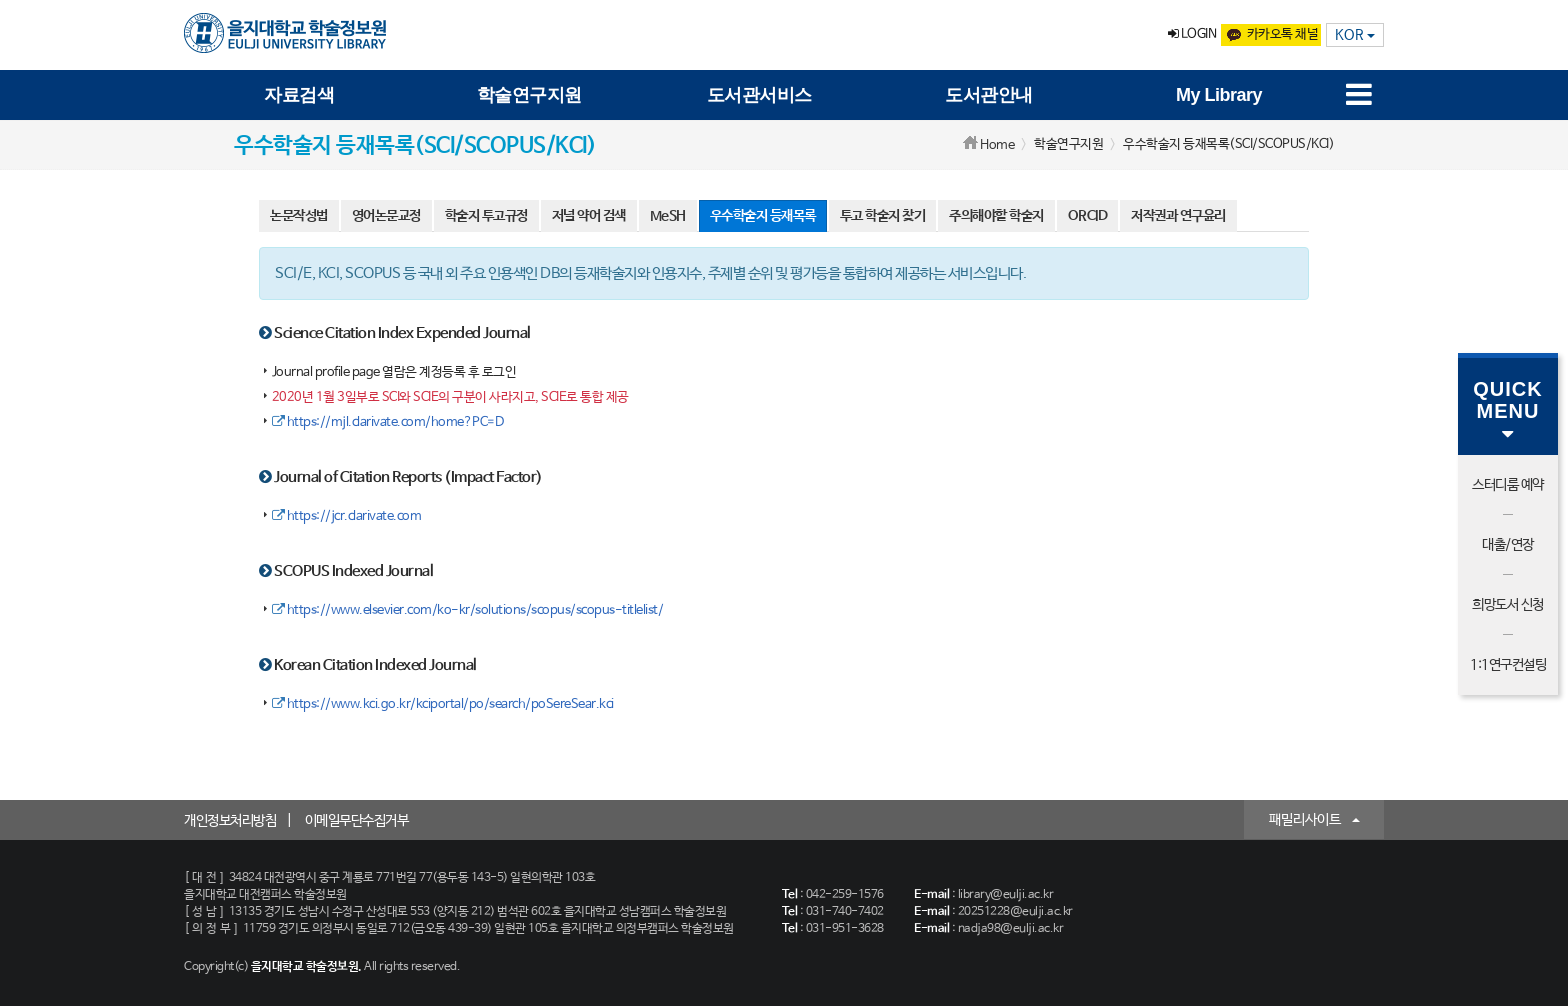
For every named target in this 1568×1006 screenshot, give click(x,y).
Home (997, 145)
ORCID (1088, 216)
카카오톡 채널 (1271, 35)
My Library (1219, 95)
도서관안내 (989, 95)
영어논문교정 (386, 216)
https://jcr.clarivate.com (347, 516)
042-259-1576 (845, 895)
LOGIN (1192, 34)
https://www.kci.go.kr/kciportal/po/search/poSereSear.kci (443, 704)
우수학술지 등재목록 (763, 216)
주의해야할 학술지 (996, 216)
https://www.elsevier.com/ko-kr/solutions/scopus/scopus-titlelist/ (468, 610)
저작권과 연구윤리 (1178, 216)
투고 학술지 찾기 (883, 216)
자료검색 (299, 95)
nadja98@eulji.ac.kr (1011, 929)
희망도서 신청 (1508, 605)
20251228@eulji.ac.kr (1015, 912)
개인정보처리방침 (230, 821)
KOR (1355, 35)
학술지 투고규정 (486, 216)
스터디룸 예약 (1508, 485)
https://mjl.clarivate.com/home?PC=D (388, 422)
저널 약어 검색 (589, 216)
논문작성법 (299, 216)
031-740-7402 (845, 912)
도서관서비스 (759, 95)
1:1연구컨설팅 (1508, 665)
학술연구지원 (529, 95)
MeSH (668, 216)
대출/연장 (1508, 545)
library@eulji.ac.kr (1006, 895)
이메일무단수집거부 (357, 821)
